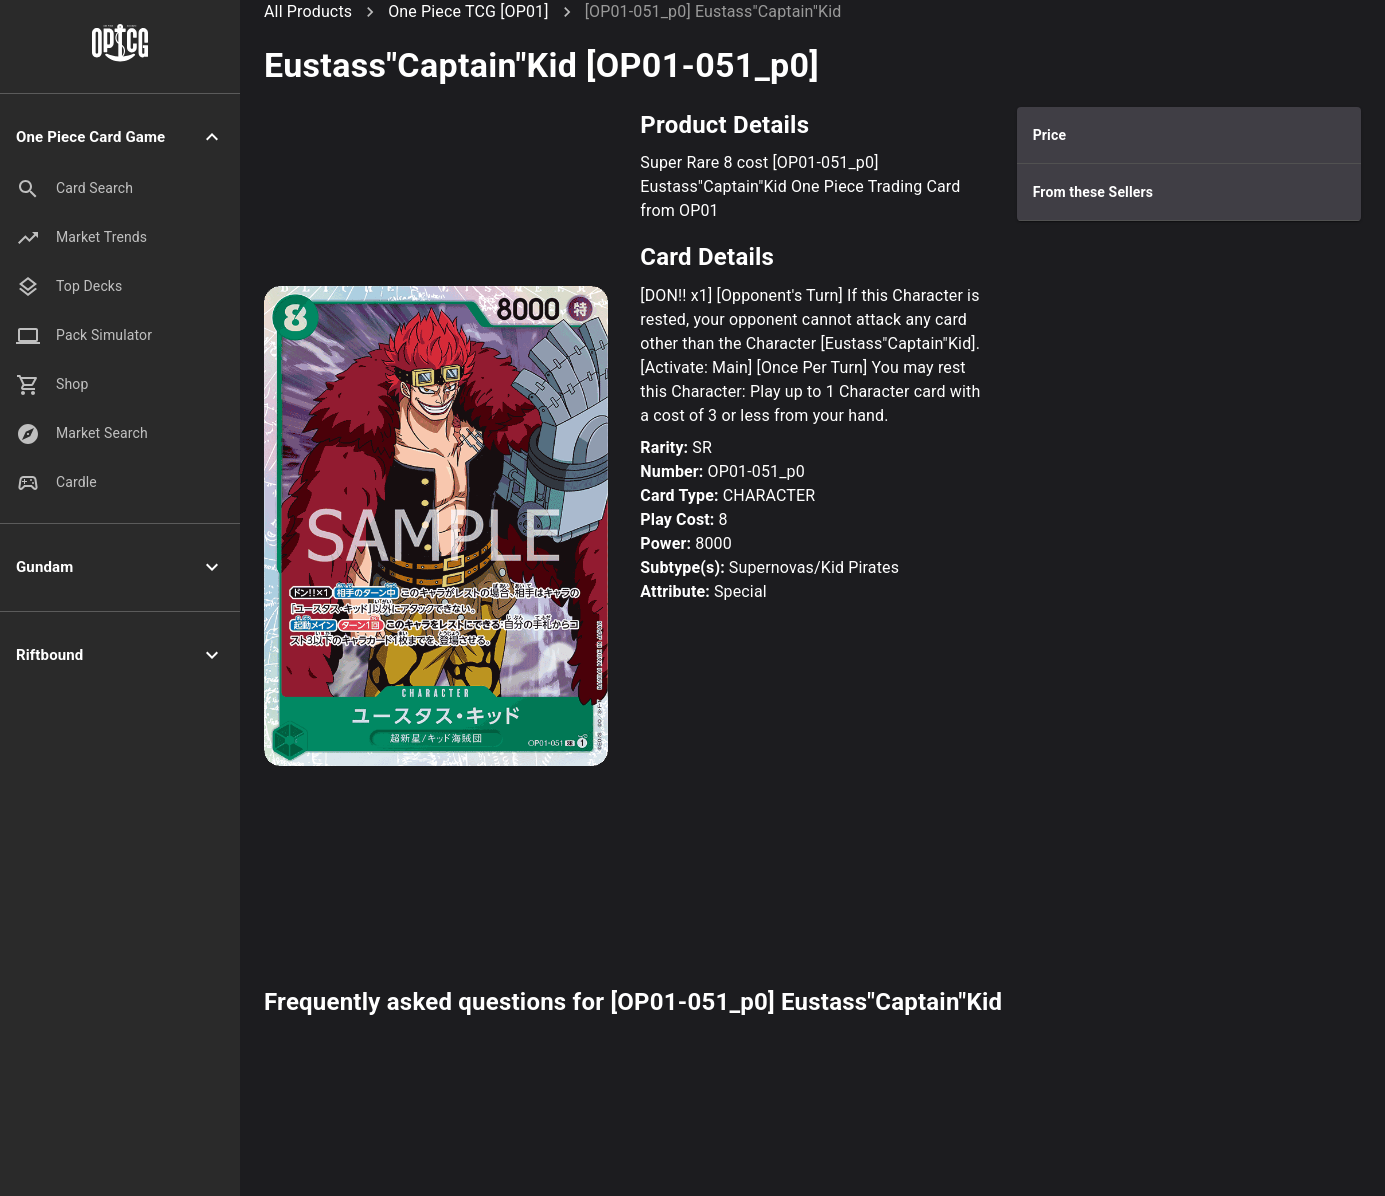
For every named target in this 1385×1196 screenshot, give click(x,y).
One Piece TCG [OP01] (468, 11)
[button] (120, 137)
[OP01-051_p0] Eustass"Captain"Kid (713, 11)
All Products (308, 11)
